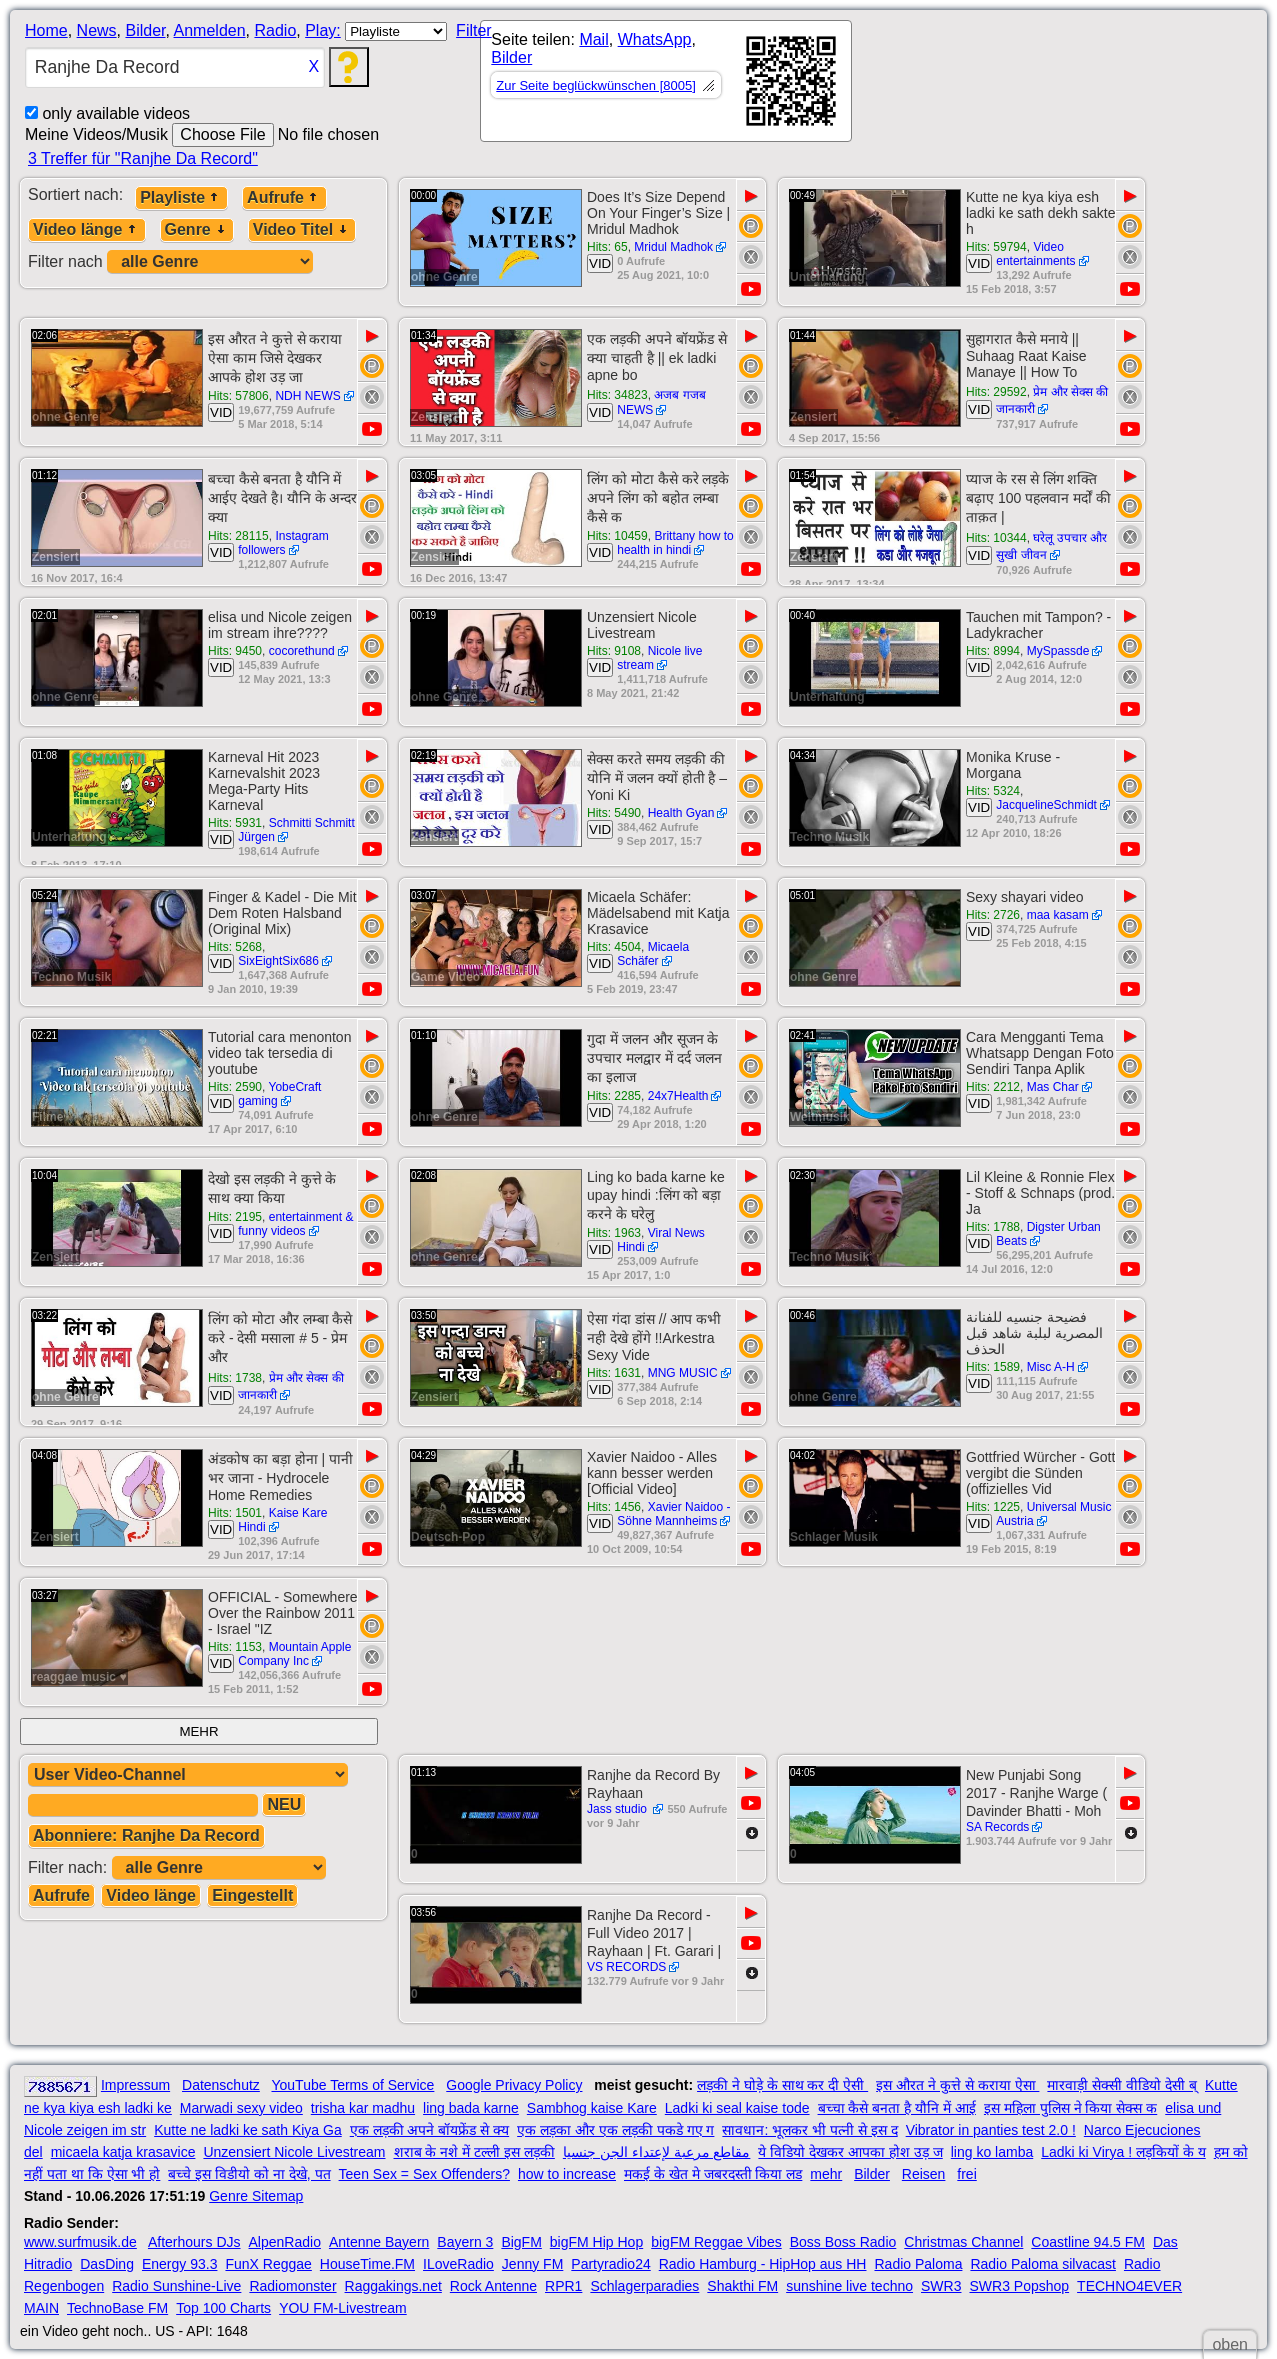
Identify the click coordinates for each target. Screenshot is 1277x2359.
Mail (593, 39)
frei (966, 2174)
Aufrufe (284, 197)
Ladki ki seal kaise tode (737, 2108)
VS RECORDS (626, 1967)
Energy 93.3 (180, 2264)
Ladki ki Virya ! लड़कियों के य (1123, 2152)
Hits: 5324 (993, 791)
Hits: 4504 (614, 947)
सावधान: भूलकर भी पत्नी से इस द (809, 2130)
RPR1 (563, 2286)
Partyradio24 (610, 2264)
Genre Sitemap (256, 2196)
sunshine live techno (849, 2286)
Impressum (135, 2085)
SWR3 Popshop (1019, 2286)
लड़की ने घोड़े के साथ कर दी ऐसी (782, 2085)
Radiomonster (292, 2286)
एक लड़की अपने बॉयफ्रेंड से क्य (429, 2130)
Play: (323, 30)
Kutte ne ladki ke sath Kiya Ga (248, 2130)
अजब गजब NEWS (661, 402)
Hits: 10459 (617, 536)
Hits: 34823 (617, 395)
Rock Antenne (493, 2286)
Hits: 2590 (235, 1087)
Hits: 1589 (993, 1367)
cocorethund (302, 651)
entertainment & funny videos (295, 1224)
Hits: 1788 (993, 1227)
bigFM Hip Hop (596, 2242)
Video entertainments (1035, 254)
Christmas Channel (963, 2242)
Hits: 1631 (614, 1373)
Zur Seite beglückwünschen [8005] (595, 85)
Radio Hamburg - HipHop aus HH (763, 2264)
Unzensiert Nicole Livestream (294, 2152)
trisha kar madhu (363, 2108)
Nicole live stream (659, 658)
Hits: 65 (607, 247)
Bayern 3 (465, 2242)
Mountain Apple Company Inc (294, 1654)
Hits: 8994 (993, 651)
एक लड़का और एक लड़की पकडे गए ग (615, 2130)
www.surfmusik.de (80, 2242)
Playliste (181, 197)
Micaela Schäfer (653, 954)
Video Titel (302, 229)
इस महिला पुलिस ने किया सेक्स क (1070, 2108)
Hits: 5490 (614, 813)
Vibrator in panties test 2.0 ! (991, 2130)
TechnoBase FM (117, 2308)
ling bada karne (471, 2108)
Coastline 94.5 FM (1088, 2242)
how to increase (567, 2174)
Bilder (145, 30)
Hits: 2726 (993, 915)
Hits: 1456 (614, 1507)
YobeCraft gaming (279, 1094)
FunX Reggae (268, 2264)
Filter (474, 30)
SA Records (997, 1827)
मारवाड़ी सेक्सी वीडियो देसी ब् (1122, 2085)
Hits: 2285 (614, 1096)
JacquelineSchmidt (1046, 805)
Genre (197, 229)
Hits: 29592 (996, 392)
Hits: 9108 (614, 651)
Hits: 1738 (235, 1378)
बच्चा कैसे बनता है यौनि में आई (897, 2108)
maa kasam (1058, 915)
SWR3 (941, 2286)
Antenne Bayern (379, 2242)
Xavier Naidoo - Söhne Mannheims (673, 1514)
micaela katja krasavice (123, 2152)
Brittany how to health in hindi (675, 543)
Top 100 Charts (223, 2308)
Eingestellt (252, 1895)
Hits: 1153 (235, 1647)
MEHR (198, 1731)
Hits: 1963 (614, 1233)
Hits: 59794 (996, 247)
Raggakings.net (393, 2286)
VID (600, 263)
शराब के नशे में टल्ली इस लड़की (474, 2152)
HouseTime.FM (367, 2264)
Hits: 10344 (996, 538)
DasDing (107, 2264)
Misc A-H (1051, 1367)
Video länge (87, 229)
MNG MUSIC (683, 1373)
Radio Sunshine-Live (176, 2286)
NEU (284, 1804)
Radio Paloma (918, 2264)
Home (46, 30)
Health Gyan (681, 813)
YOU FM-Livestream (343, 2308)
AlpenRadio (285, 2242)
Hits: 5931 (235, 823)
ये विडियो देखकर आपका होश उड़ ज (850, 2152)
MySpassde (1058, 651)
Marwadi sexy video (241, 2108)
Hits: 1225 (993, 1507)
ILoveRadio (458, 2264)
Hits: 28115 (238, 536)
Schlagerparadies (644, 2286)
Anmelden (210, 30)
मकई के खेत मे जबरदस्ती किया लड (713, 2174)
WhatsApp (655, 39)
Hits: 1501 (235, 1513)
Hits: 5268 (235, 947)
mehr (826, 2174)
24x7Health (678, 1096)
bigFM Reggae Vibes (716, 2242)
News (97, 30)
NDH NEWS (307, 396)
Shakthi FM (742, 2286)
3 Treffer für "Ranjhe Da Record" (143, 158)
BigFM (521, 2242)
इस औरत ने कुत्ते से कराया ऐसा (957, 2085)
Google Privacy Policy (514, 2085)
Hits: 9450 (235, 651)
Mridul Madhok (673, 247)
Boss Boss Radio (843, 2242)
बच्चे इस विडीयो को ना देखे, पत (249, 2174)
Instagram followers (283, 543)
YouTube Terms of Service (352, 2085)
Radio (275, 30)
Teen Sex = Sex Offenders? (424, 2174)
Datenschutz (221, 2085)
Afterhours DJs (194, 2242)
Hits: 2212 (993, 1087)
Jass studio (618, 1809)
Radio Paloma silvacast (1043, 2264)
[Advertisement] (1032, 85)
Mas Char (1053, 1087)
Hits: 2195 (235, 1217)
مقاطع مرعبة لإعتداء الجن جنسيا (657, 2152)
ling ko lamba (992, 2152)
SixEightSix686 (278, 961)
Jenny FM (532, 2264)
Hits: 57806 (238, 396)
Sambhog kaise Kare (592, 2108)
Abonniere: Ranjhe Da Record (146, 1835)
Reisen (924, 2174)
